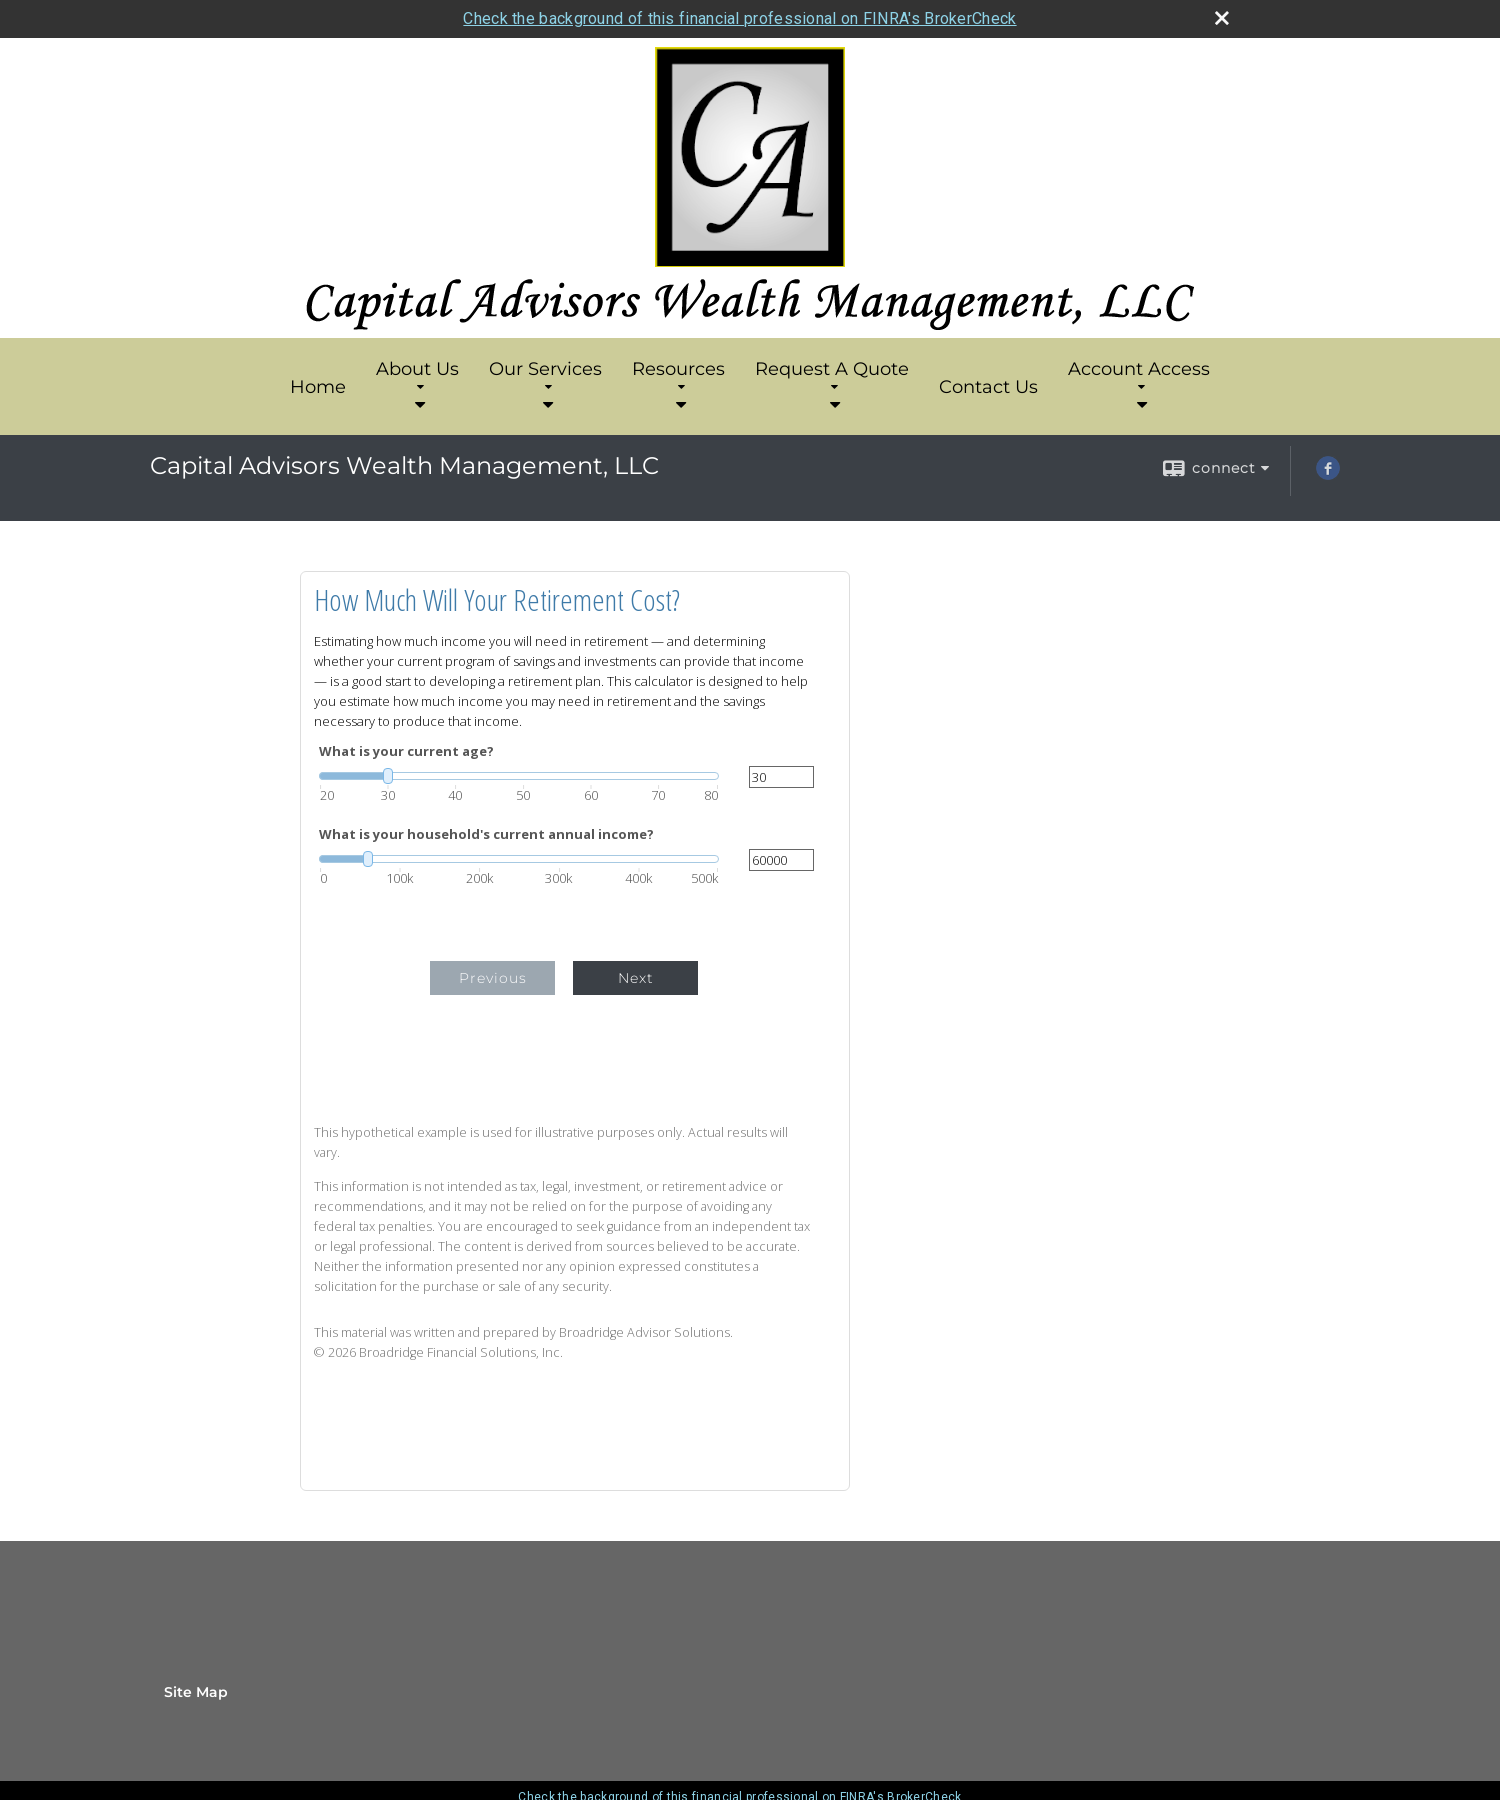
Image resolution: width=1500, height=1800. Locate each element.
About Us (417, 375)
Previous (493, 978)
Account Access (1139, 375)
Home (318, 387)
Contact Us (988, 387)
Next (636, 978)
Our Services (545, 375)
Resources (678, 375)
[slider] (519, 776)
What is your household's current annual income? (486, 834)
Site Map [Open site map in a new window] (196, 1692)
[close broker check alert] (1222, 18)
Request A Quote (832, 375)
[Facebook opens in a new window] (1328, 475)
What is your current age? (406, 751)
